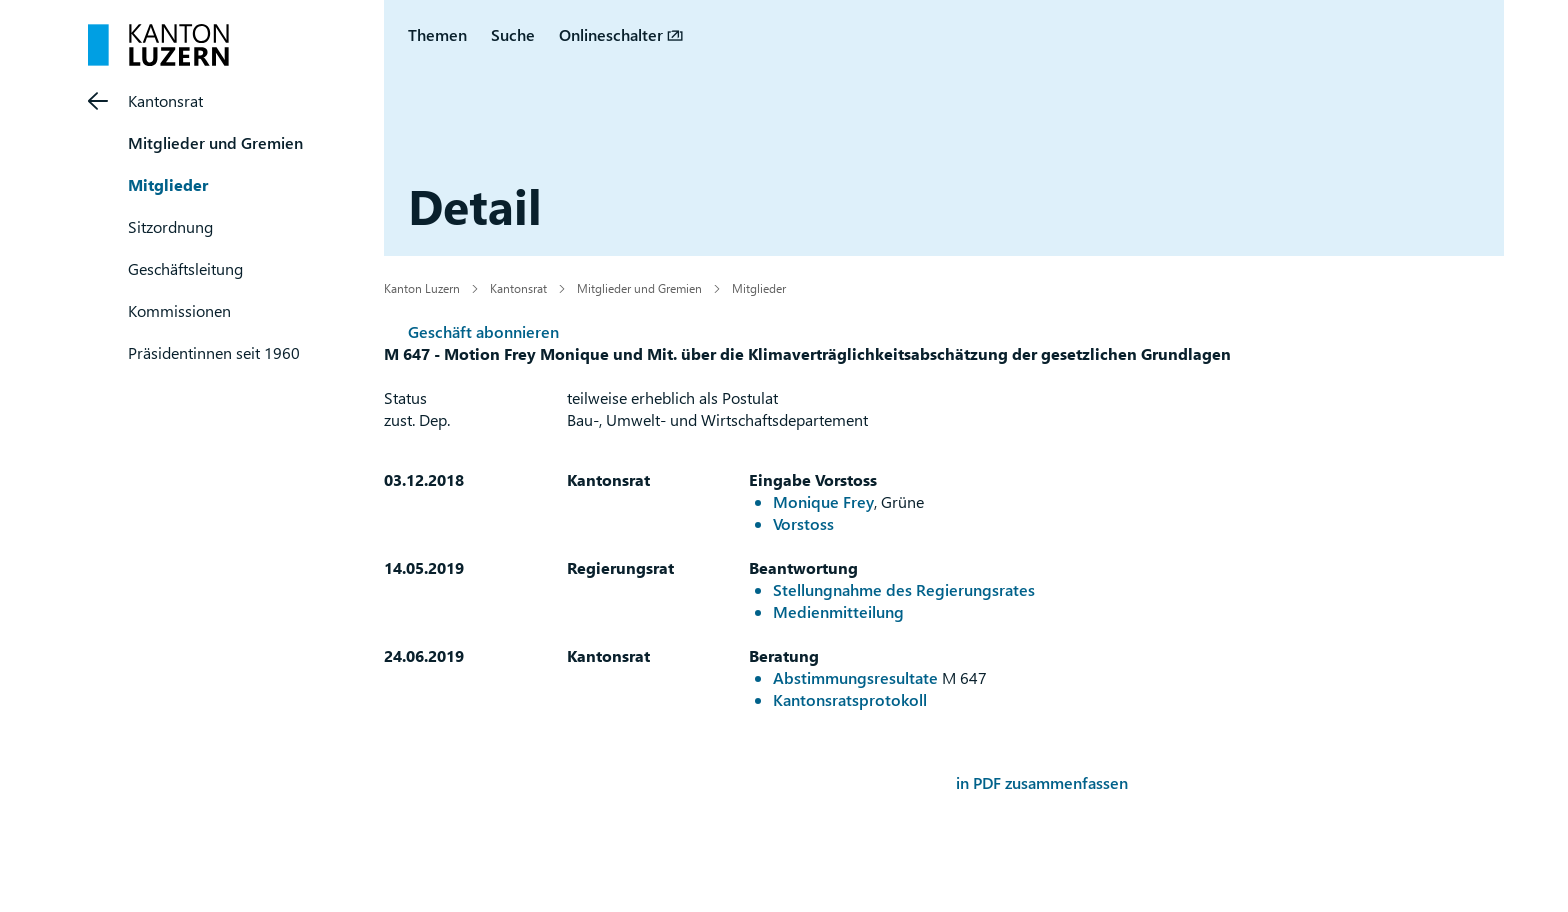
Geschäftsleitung (185, 268)
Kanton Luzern (422, 288)
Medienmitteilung (838, 611)
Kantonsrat (165, 100)
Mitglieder (168, 184)
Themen (437, 34)
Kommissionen (179, 310)
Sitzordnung (170, 226)
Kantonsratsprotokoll (850, 699)
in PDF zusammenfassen (1042, 782)
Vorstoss (803, 523)
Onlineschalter (611, 34)
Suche (513, 34)
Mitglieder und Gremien (215, 142)
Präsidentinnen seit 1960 (214, 352)
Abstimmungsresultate (855, 677)
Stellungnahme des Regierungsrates (904, 589)
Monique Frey (823, 501)
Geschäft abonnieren (483, 331)
